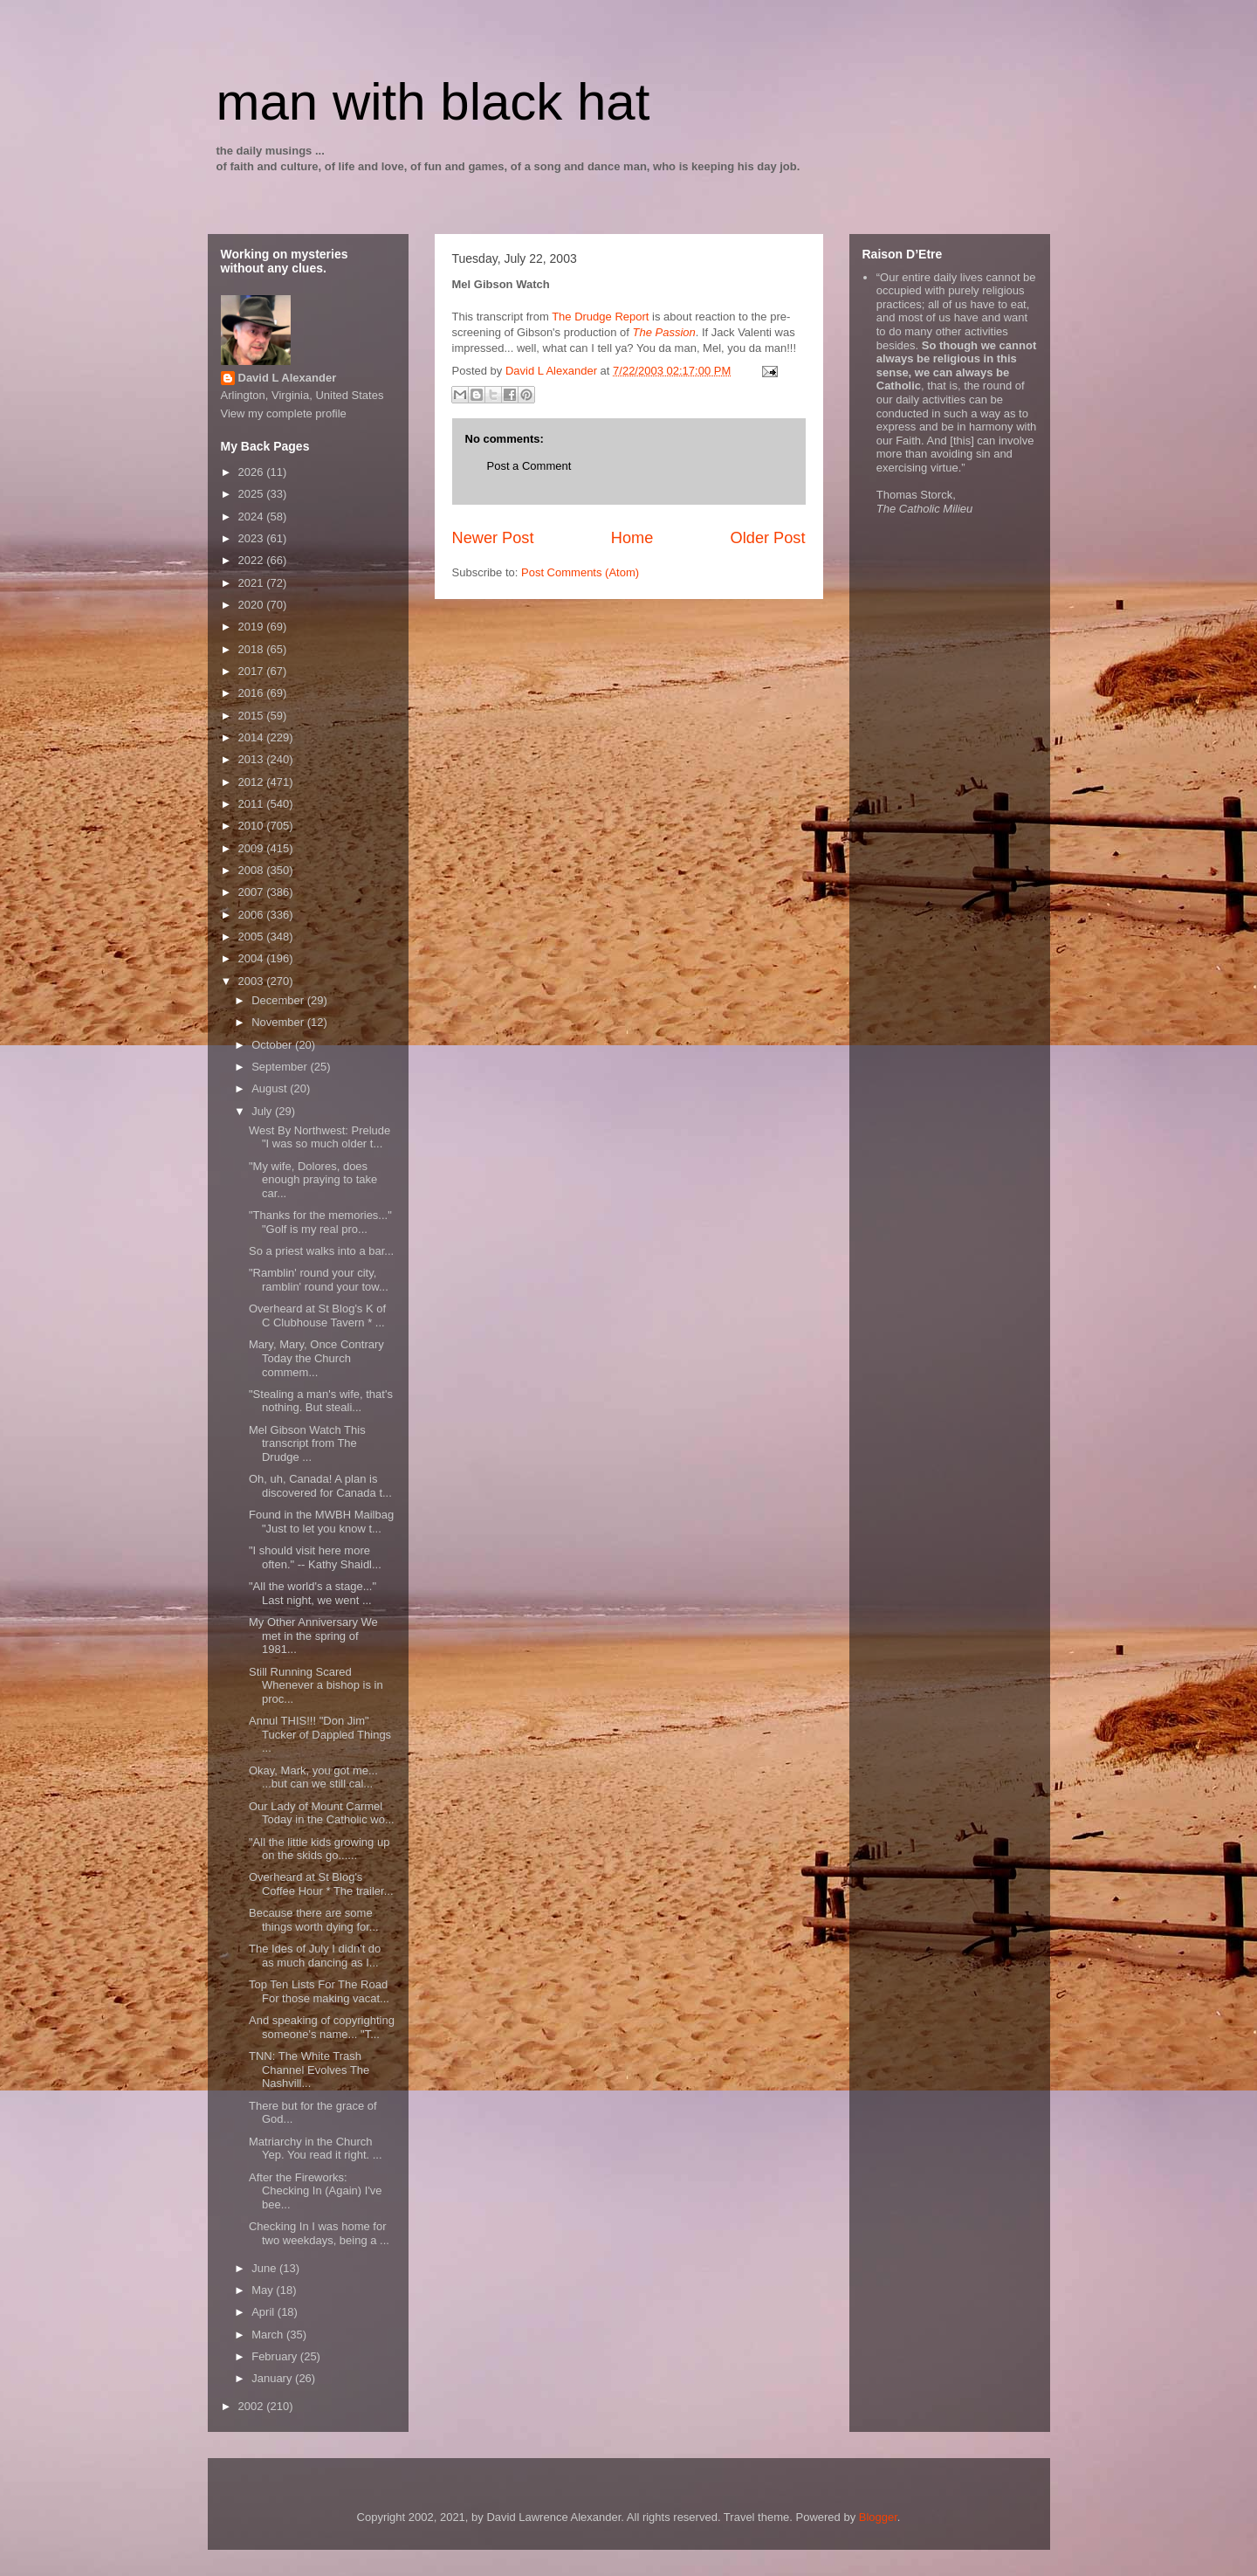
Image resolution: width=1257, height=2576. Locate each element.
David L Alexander (287, 377)
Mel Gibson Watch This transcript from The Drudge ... (307, 1443)
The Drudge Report (600, 316)
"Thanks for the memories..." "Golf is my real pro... (320, 1222)
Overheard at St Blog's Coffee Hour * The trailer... (321, 1884)
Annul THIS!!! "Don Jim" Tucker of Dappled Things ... (320, 1734)
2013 (252, 759)
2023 (252, 538)
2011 (252, 803)
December (279, 1000)
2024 (252, 516)
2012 (252, 782)
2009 (252, 848)
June (265, 2268)
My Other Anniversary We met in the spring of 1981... (313, 1635)
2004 (252, 958)
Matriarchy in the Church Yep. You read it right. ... (315, 2148)
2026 (252, 472)
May (263, 2290)
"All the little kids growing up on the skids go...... (319, 1849)
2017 (252, 671)
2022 (252, 560)
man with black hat (433, 101)
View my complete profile (284, 413)
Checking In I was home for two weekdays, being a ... (319, 2233)
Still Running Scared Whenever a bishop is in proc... (316, 1685)
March (268, 2334)
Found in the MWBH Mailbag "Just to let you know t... (321, 1521)
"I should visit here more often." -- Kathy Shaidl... (315, 1557)
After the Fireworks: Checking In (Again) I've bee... (315, 2191)
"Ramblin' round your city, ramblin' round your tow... (318, 1279)
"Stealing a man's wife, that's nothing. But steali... (321, 1401)
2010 (252, 825)
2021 (252, 582)
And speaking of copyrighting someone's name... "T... (322, 2027)
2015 (252, 715)
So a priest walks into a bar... (321, 1250)
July (263, 1111)
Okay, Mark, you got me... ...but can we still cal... (313, 1777)
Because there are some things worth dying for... (314, 1919)
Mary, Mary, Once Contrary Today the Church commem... (316, 1358)
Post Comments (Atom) (580, 572)
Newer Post (493, 538)
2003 (252, 981)
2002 (252, 2406)
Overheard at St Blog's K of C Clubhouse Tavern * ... (317, 1315)
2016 (252, 692)
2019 (252, 626)
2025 (252, 493)
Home (632, 538)
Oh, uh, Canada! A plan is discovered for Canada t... (320, 1485)
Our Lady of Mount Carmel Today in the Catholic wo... (322, 1813)
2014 (252, 737)
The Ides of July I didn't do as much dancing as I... (315, 1955)
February (275, 2356)
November (279, 1022)
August (270, 1088)
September (280, 1066)
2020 (252, 604)
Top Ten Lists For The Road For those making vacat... (319, 1991)
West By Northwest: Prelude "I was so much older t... (319, 1137)
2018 (252, 649)
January (273, 2378)
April (264, 2311)
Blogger (878, 2517)
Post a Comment (529, 465)
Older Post (768, 538)
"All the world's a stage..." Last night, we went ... (312, 1593)
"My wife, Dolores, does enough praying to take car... (313, 1180)
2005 (252, 936)
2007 (252, 892)
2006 (252, 914)
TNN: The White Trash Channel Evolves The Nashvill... (309, 2069)
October (273, 1044)
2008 (252, 870)
